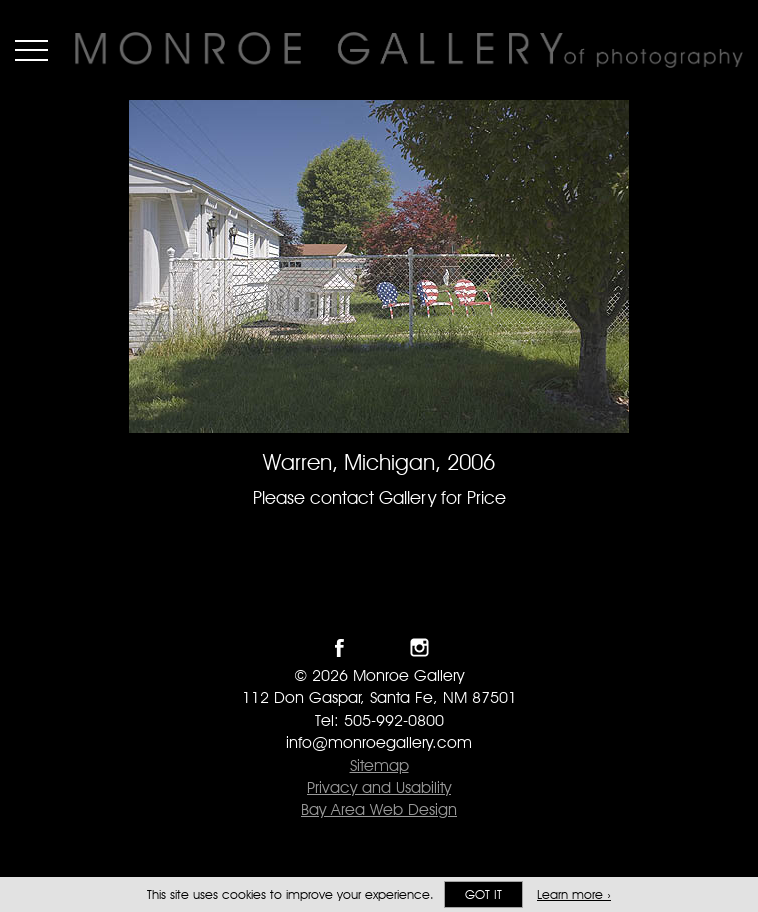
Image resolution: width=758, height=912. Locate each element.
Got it (483, 894)
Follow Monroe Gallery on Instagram (419, 647)
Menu (31, 50)
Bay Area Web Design (379, 809)
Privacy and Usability (379, 787)
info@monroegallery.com (379, 742)
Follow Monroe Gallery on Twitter (379, 647)
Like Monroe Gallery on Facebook (339, 647)
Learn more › (574, 894)
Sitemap (379, 765)
